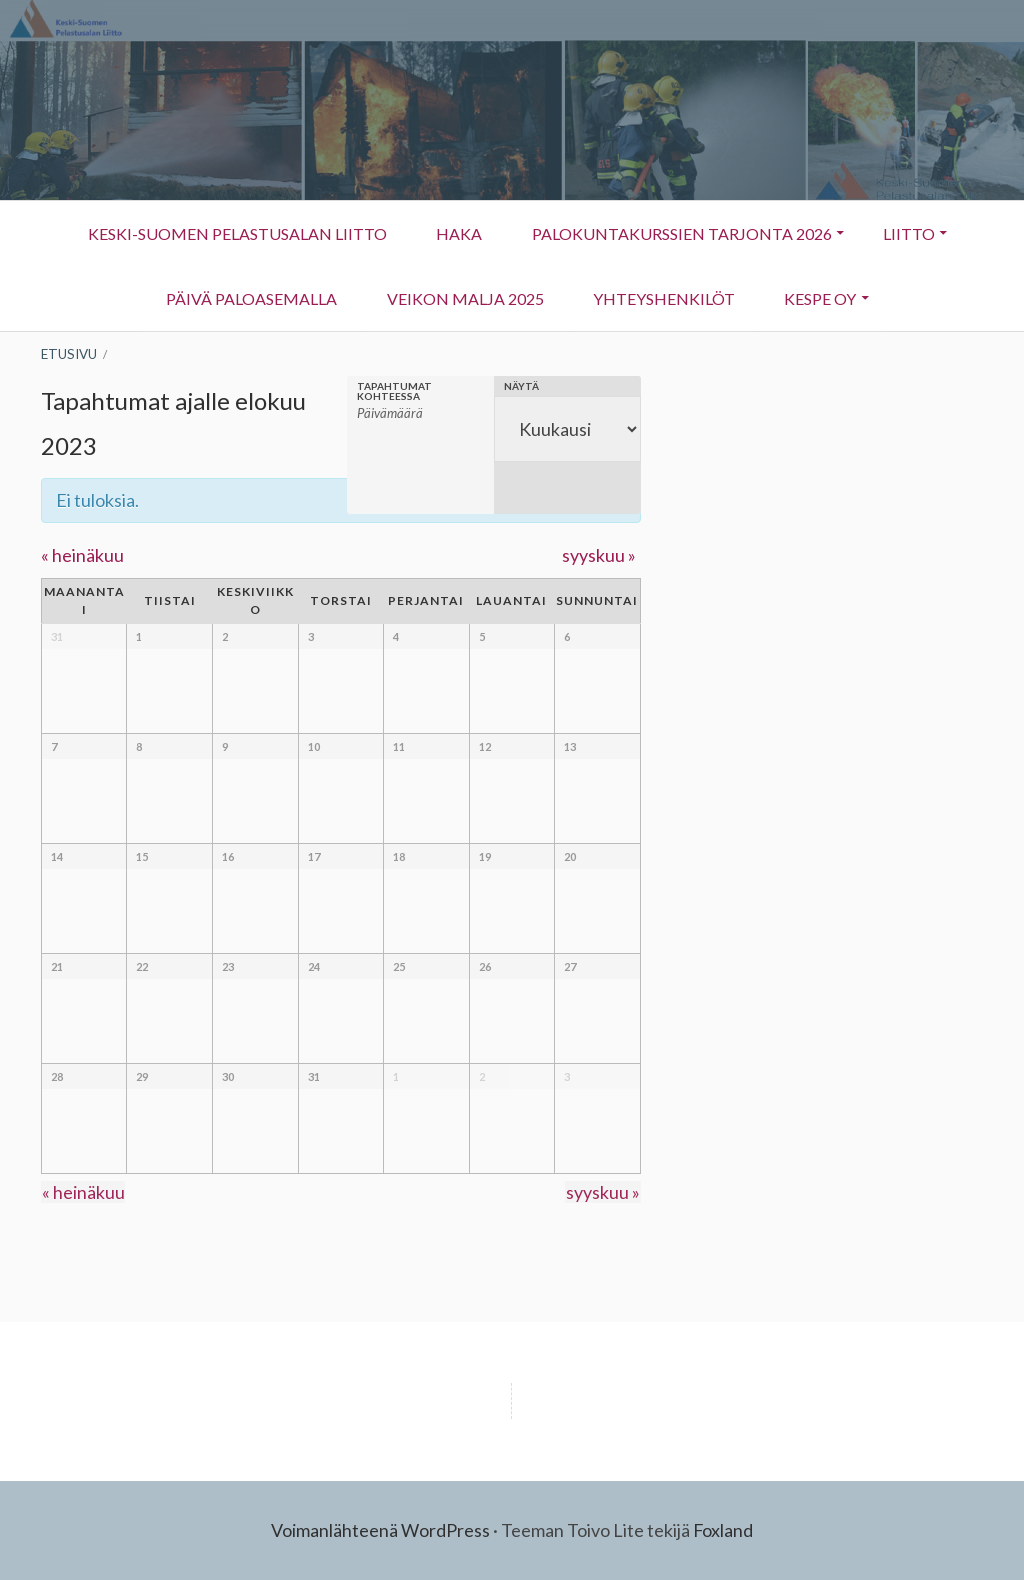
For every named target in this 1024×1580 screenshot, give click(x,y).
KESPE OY (811, 308)
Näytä (521, 386)
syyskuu (599, 555)
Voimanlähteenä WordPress (380, 1530)
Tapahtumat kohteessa (394, 391)
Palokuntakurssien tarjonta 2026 (682, 233)
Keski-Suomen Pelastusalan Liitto (234, 233)
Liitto (899, 243)
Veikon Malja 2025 (464, 298)
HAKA (458, 233)
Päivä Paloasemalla (249, 298)
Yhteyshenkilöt (653, 308)
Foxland (723, 1530)
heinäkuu (82, 555)
